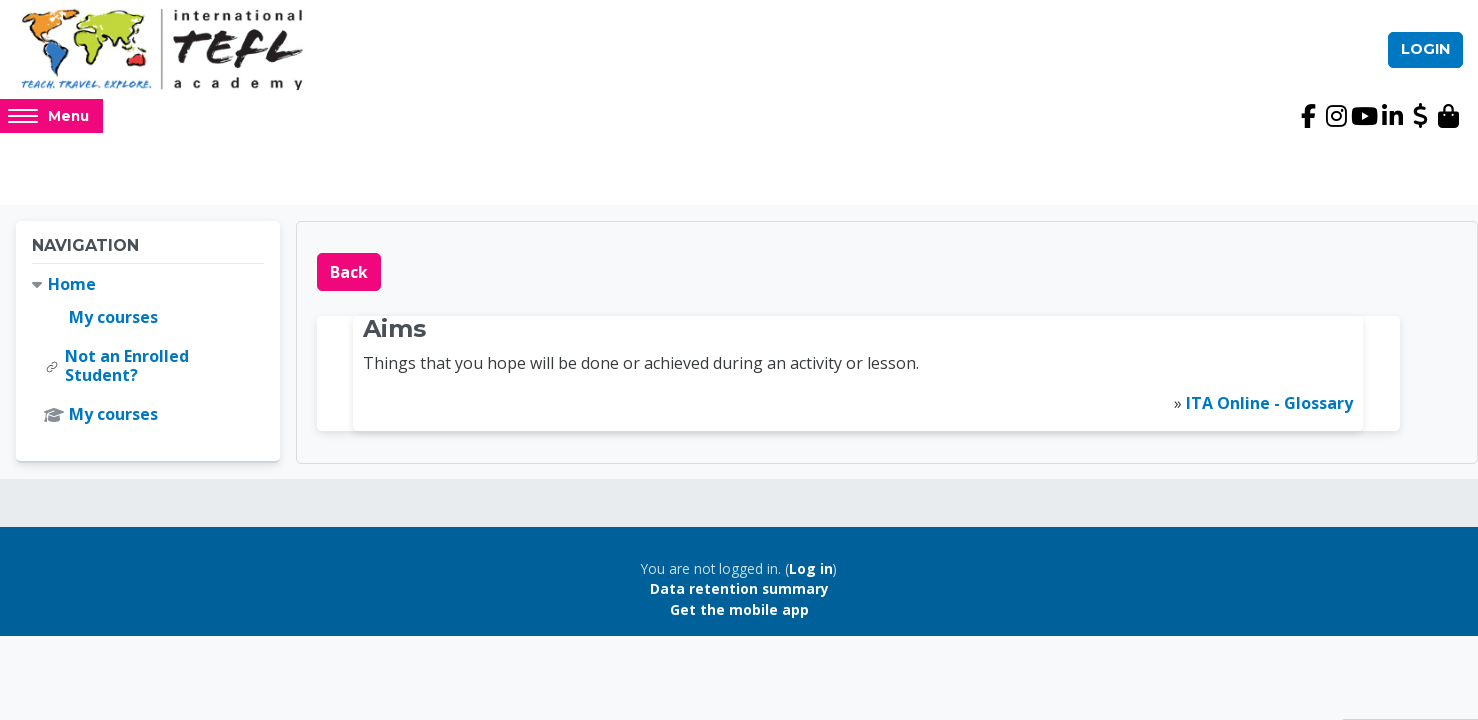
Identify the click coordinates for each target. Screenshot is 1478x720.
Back (349, 272)
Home (72, 284)
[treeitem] (148, 350)
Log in (811, 568)
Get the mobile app (739, 609)
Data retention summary (739, 588)
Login (1425, 49)
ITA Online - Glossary (1269, 403)
